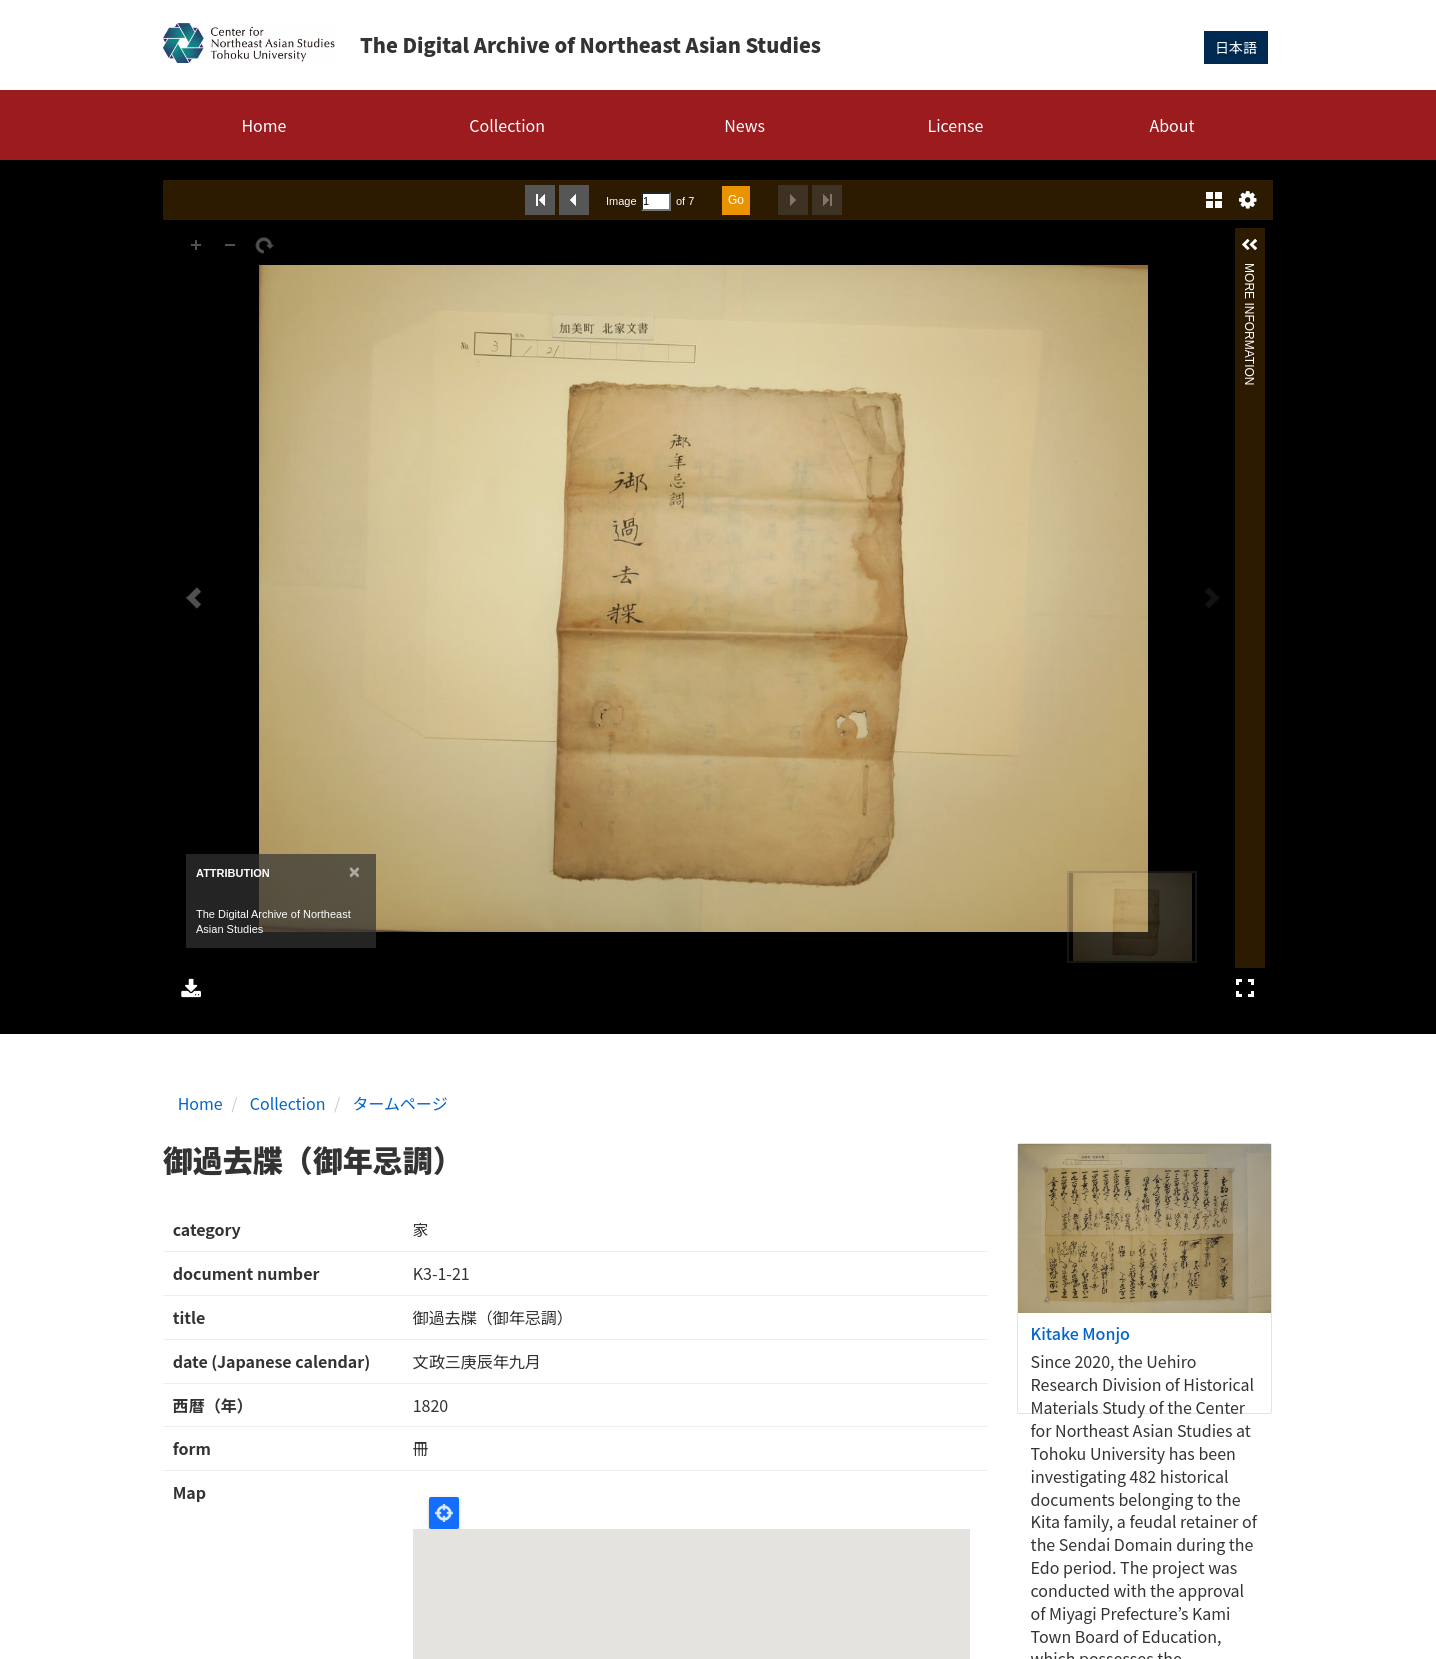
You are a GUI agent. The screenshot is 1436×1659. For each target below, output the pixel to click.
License (956, 125)
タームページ (400, 1103)
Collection (507, 125)
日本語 (1236, 47)
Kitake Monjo (1080, 1333)
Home (263, 125)
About (1171, 125)
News (744, 125)
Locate (444, 1513)
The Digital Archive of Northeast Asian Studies (590, 44)
